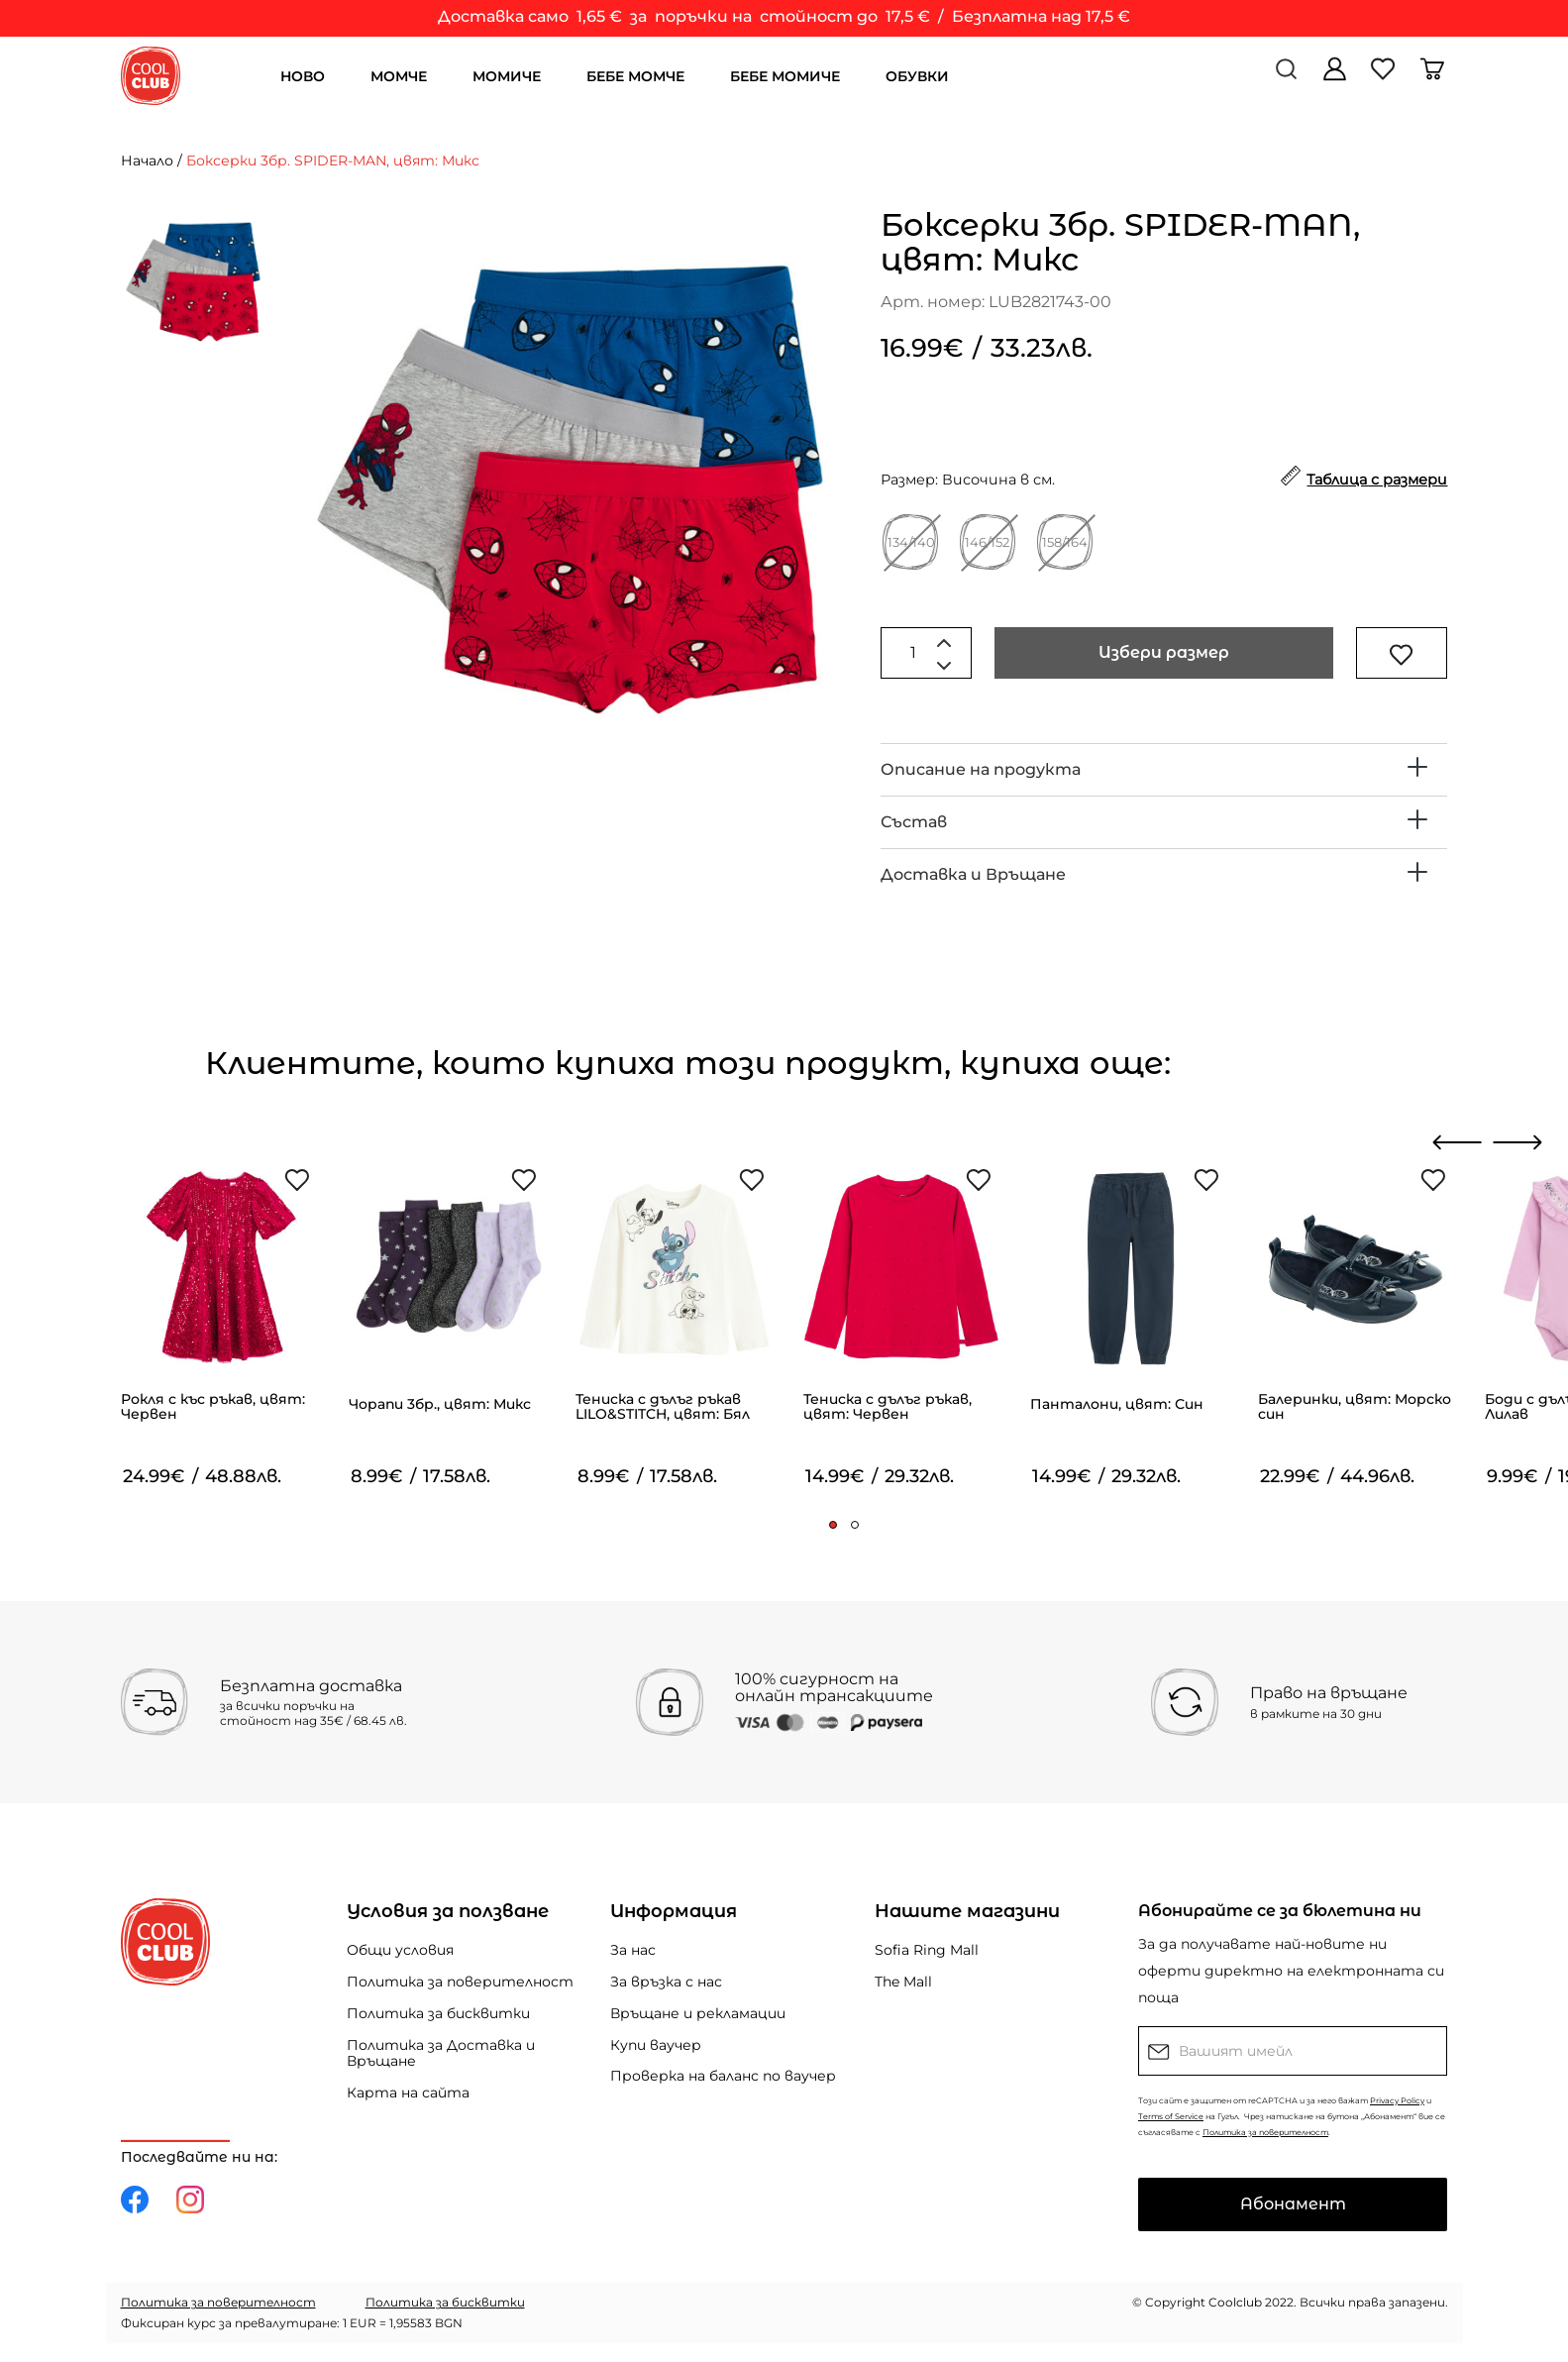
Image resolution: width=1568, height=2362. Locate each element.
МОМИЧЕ (506, 76)
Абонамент (1293, 2204)
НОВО (302, 76)
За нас (633, 1950)
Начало (147, 160)
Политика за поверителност (460, 1981)
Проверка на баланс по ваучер (723, 2076)
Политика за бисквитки (438, 2013)
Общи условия (400, 1950)
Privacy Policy (1397, 2100)
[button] (833, 1525)
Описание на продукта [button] (981, 769)
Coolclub (1235, 2302)
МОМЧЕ (398, 76)
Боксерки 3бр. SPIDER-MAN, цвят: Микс (332, 160)
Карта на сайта (408, 2092)
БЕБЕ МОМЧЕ (635, 76)
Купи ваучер (655, 2045)
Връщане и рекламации (697, 2013)
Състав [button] (914, 821)
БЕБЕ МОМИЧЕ (785, 76)
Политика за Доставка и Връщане (441, 2053)
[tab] (1164, 770)
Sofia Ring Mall (927, 1950)
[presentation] (1457, 1142)
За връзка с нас (666, 1981)
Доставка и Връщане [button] (973, 874)
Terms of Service (1170, 2116)
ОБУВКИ (917, 76)
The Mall (903, 1981)
